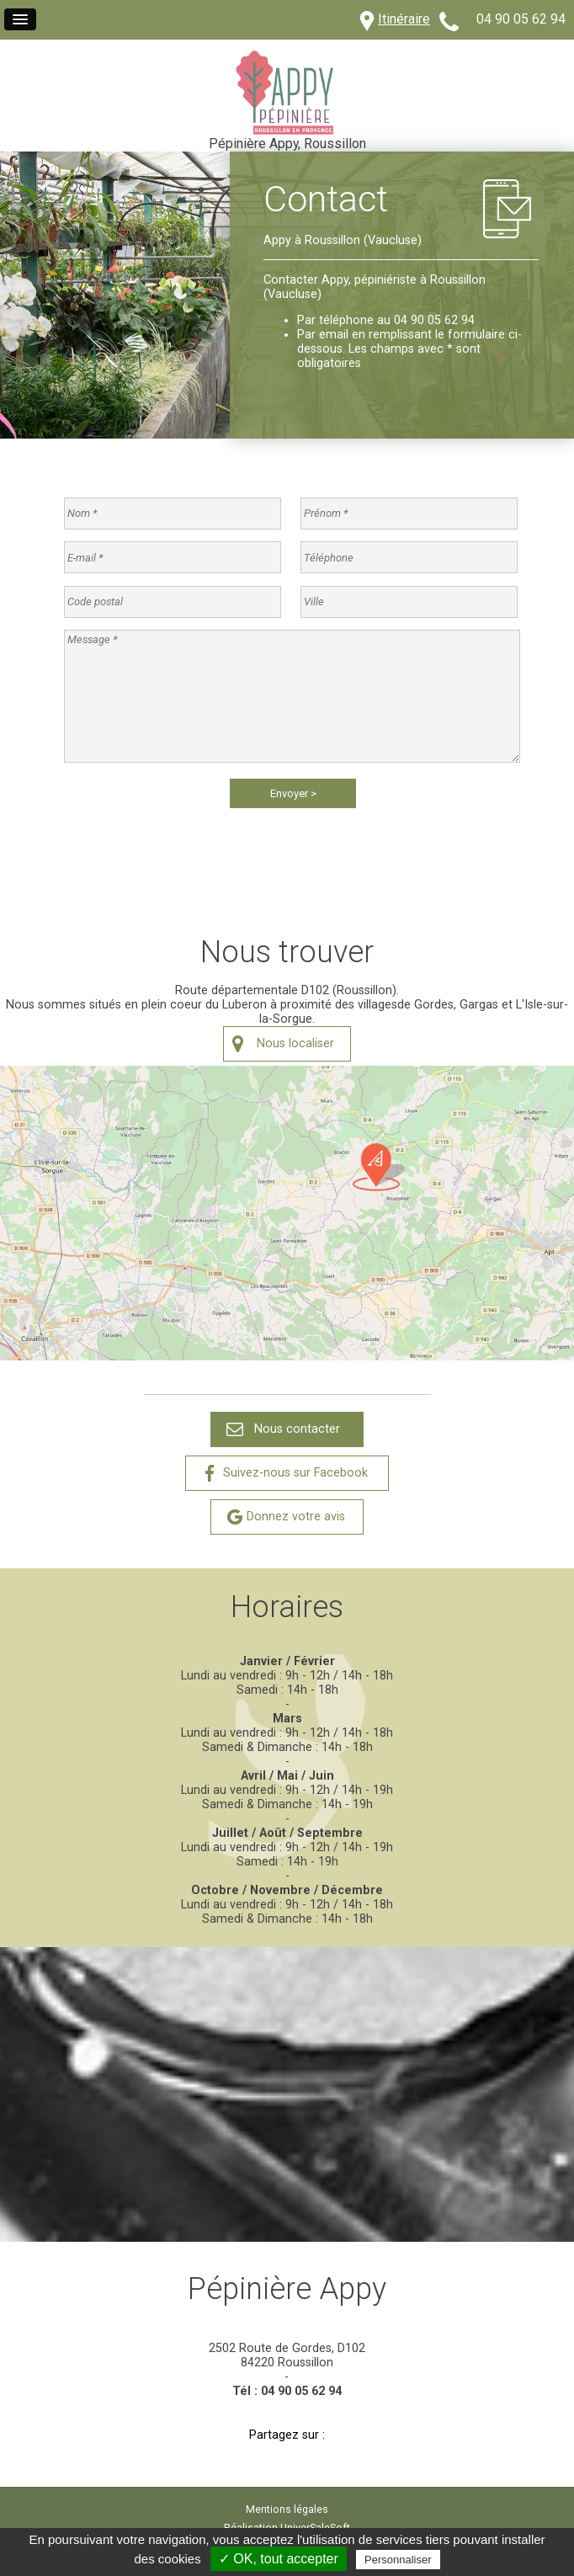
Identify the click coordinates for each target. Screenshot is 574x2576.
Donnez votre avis (296, 1516)
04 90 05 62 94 (521, 19)
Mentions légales (287, 2509)
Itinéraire (404, 19)
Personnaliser (398, 2559)
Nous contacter (297, 1429)
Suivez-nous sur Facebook (295, 1473)
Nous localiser (295, 1043)
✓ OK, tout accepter (278, 2559)
